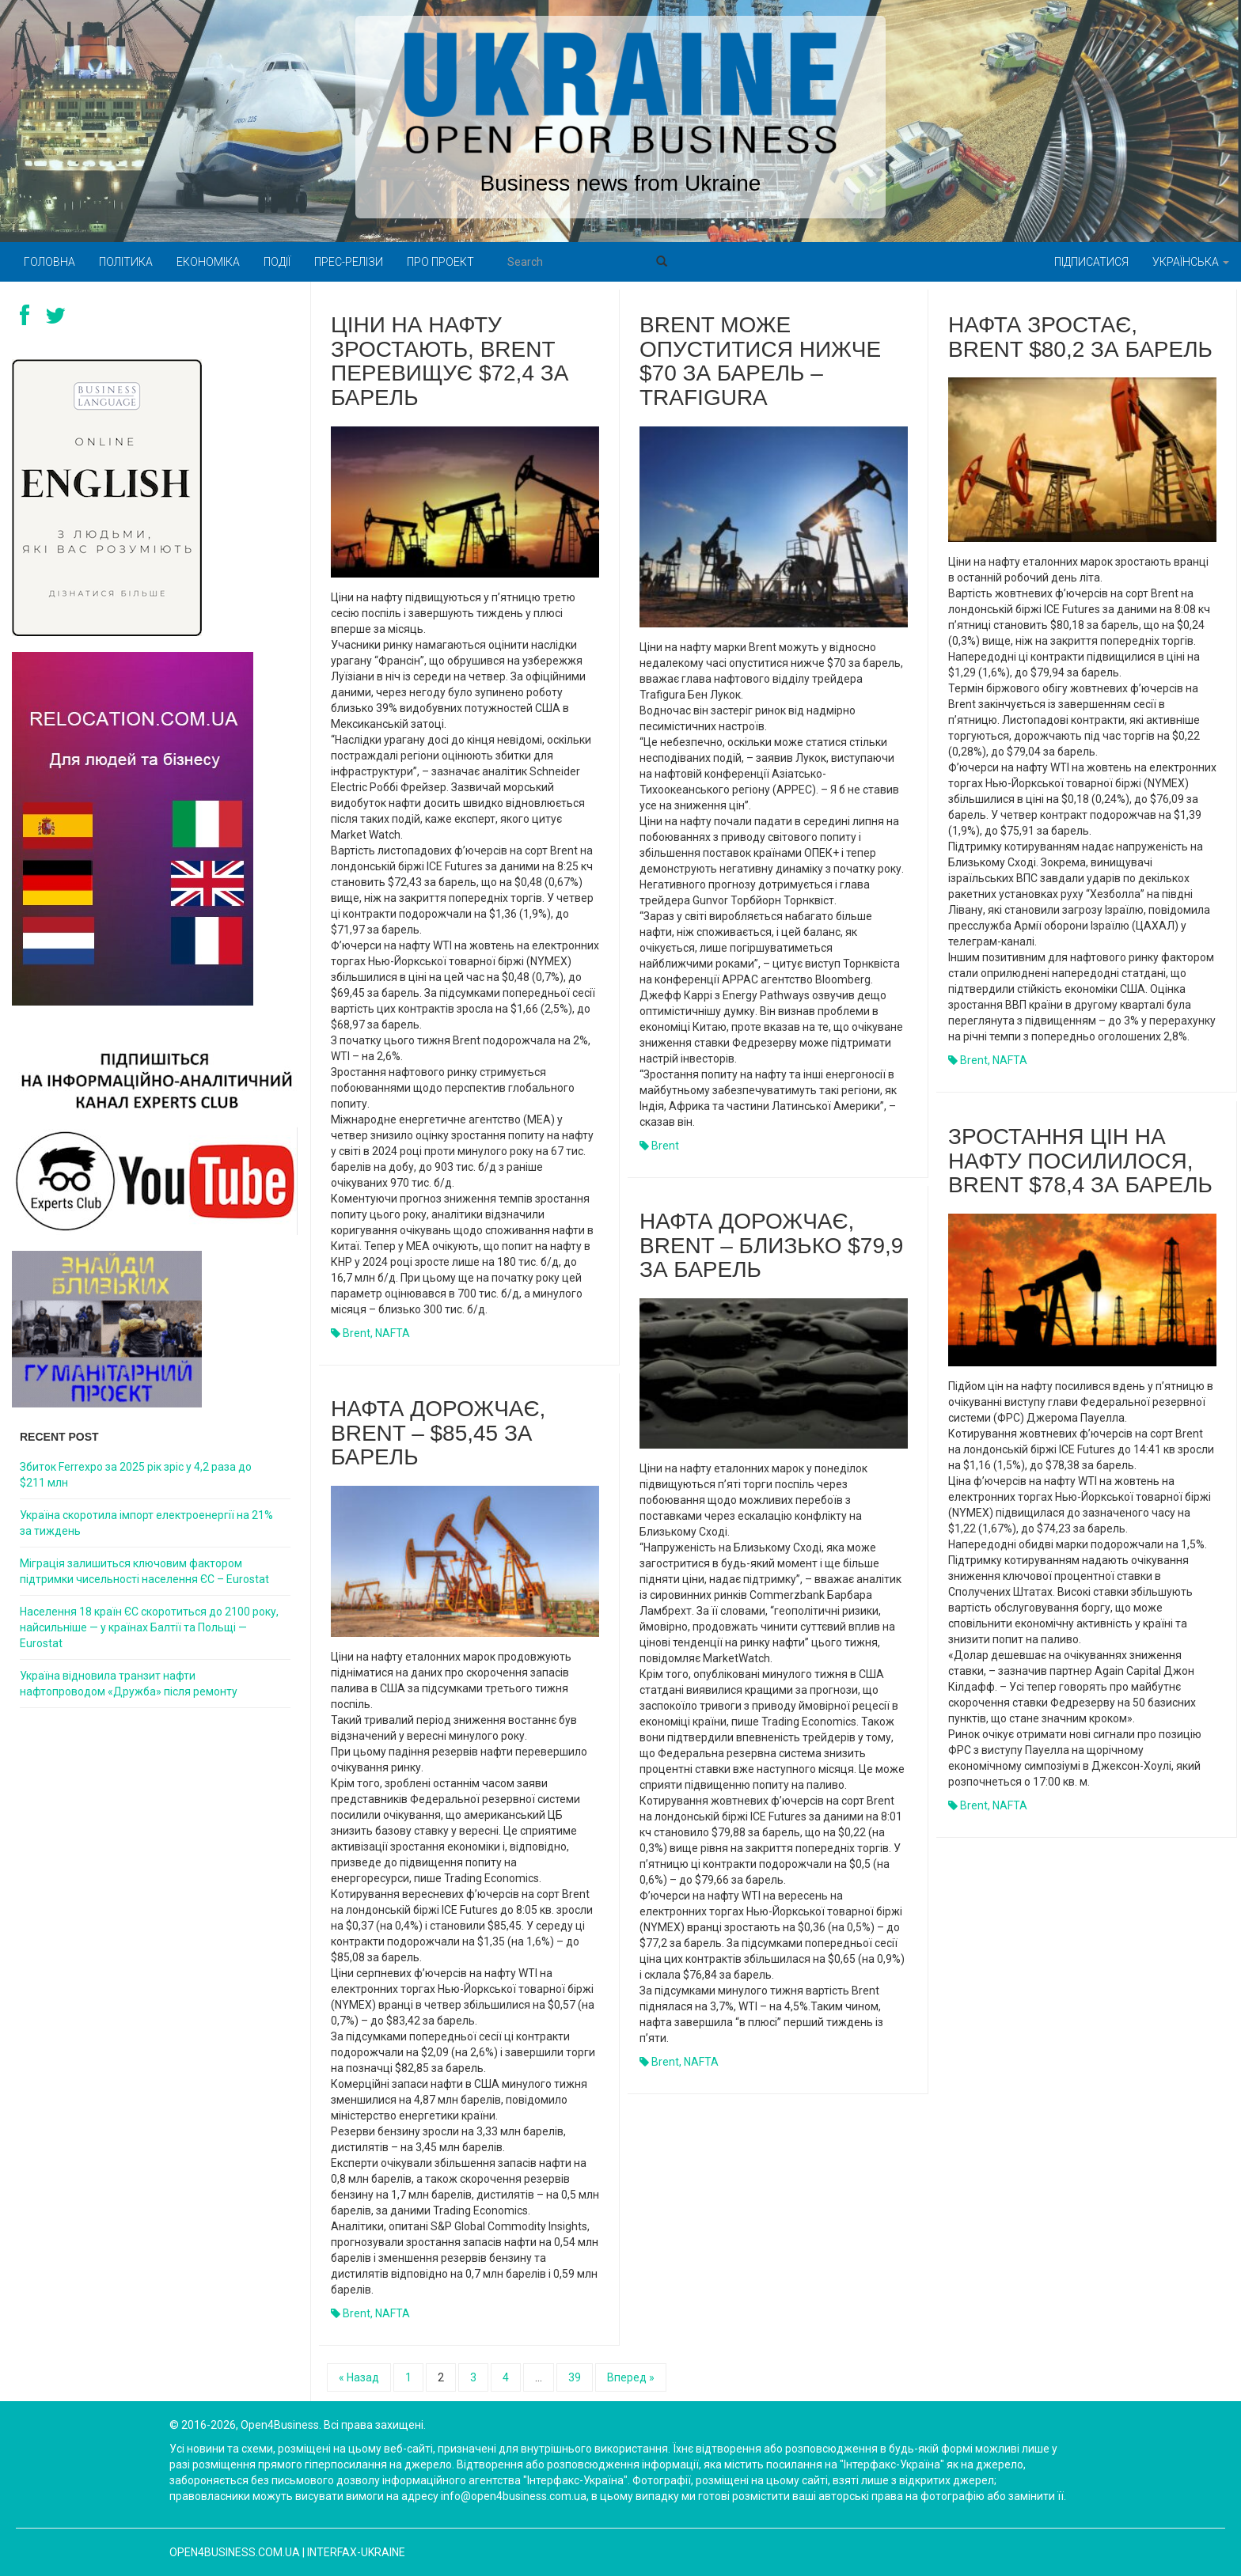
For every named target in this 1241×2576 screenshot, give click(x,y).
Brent (356, 1333)
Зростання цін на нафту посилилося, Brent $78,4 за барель (1080, 1161)
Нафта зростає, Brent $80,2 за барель (1080, 337)
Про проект (440, 262)
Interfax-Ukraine (356, 2552)
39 (574, 2377)
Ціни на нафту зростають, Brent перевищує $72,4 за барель (449, 361)
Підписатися (1091, 262)
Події (277, 262)
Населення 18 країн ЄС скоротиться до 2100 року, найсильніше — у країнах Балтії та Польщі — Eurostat (149, 1627)
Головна (49, 262)
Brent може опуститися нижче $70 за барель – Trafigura (760, 361)
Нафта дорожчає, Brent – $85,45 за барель (438, 1433)
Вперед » (631, 2377)
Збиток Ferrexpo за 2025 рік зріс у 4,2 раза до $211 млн (136, 1474)
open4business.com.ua (234, 2552)
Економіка (208, 262)
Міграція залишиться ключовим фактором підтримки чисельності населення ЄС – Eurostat (144, 1571)
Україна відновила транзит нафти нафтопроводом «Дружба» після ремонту (128, 1683)
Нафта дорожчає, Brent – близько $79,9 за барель (771, 1245)
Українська (1190, 262)
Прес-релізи (348, 262)
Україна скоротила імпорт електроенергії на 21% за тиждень (146, 1523)
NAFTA (392, 1333)
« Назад (359, 2377)
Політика (126, 262)
